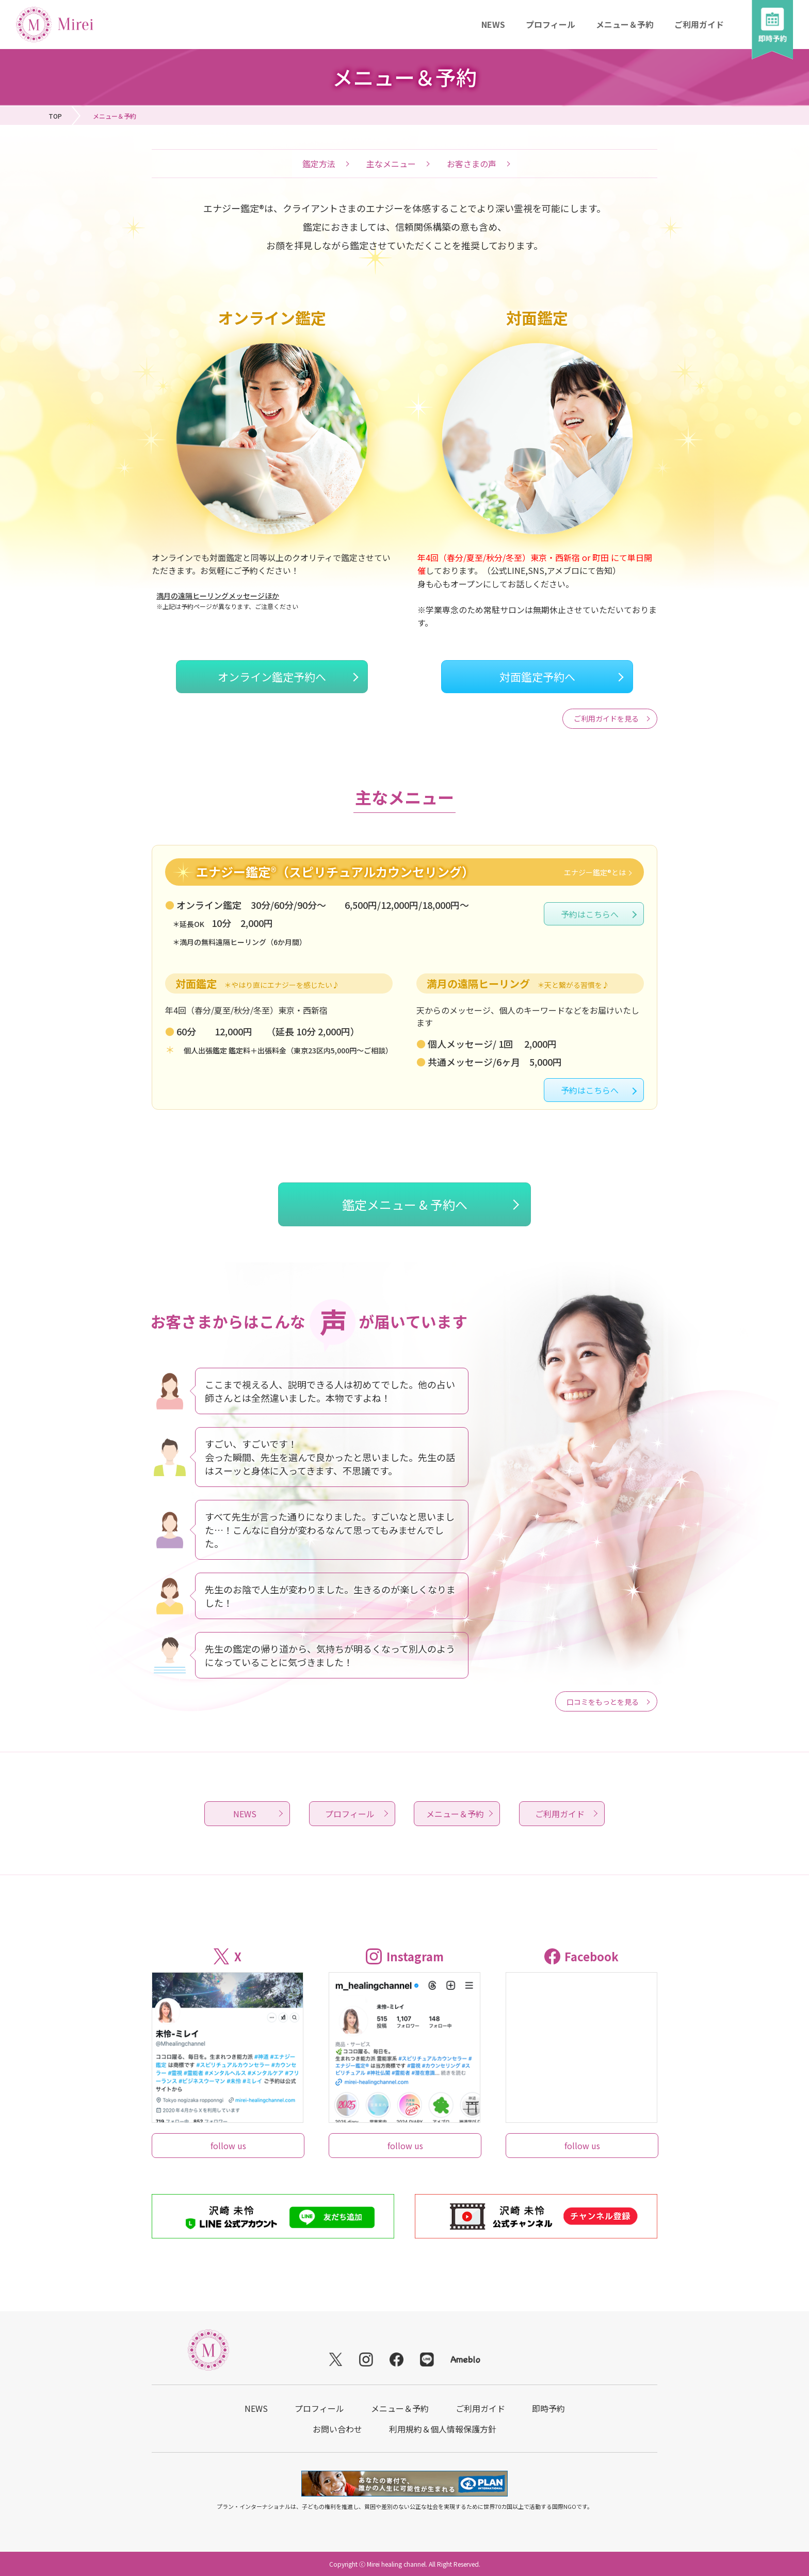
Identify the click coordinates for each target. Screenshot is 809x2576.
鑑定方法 (318, 163)
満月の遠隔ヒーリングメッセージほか (217, 595)
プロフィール (550, 24)
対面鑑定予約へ (537, 676)
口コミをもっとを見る (603, 1702)
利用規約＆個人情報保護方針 (442, 2429)
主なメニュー (391, 163)
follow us (228, 2145)
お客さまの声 (471, 163)
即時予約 (548, 2408)
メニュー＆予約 (625, 24)
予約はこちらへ (590, 913)
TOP (55, 115)
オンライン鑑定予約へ (272, 676)
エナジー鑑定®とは (595, 872)
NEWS (493, 24)
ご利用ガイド (699, 24)
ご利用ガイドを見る (606, 718)
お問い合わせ (337, 2429)
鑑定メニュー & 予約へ (404, 1204)
